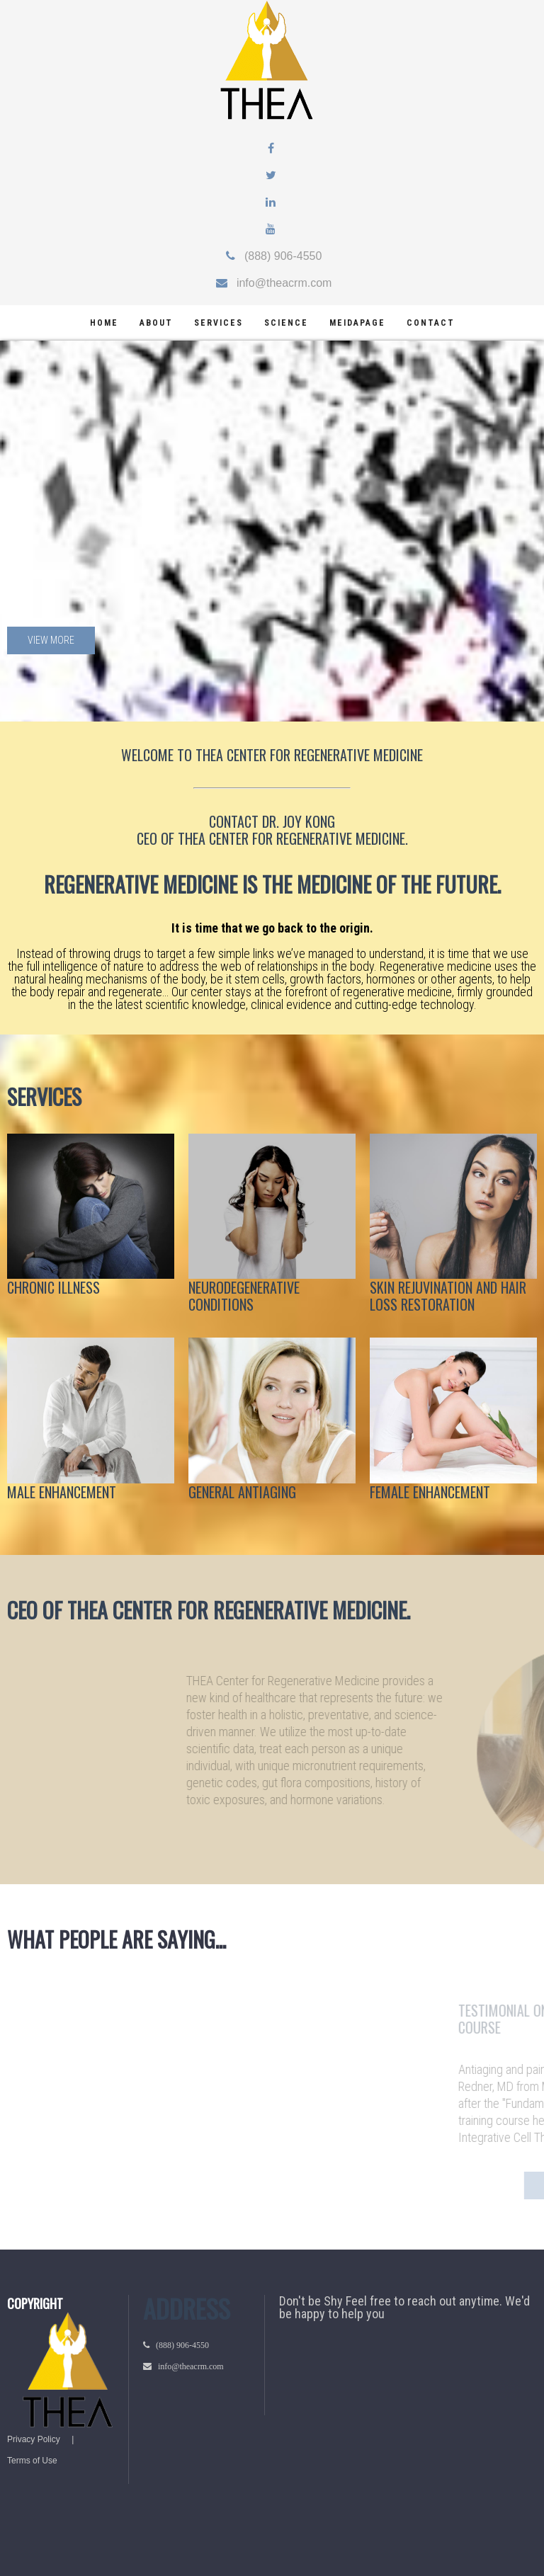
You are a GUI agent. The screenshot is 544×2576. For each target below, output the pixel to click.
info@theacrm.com (279, 283)
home (104, 323)
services (218, 323)
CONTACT (234, 821)
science (286, 323)
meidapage (357, 323)
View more (51, 640)
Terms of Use (32, 2461)
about (156, 323)
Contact (431, 323)
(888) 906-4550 (278, 256)
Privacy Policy (33, 2439)
